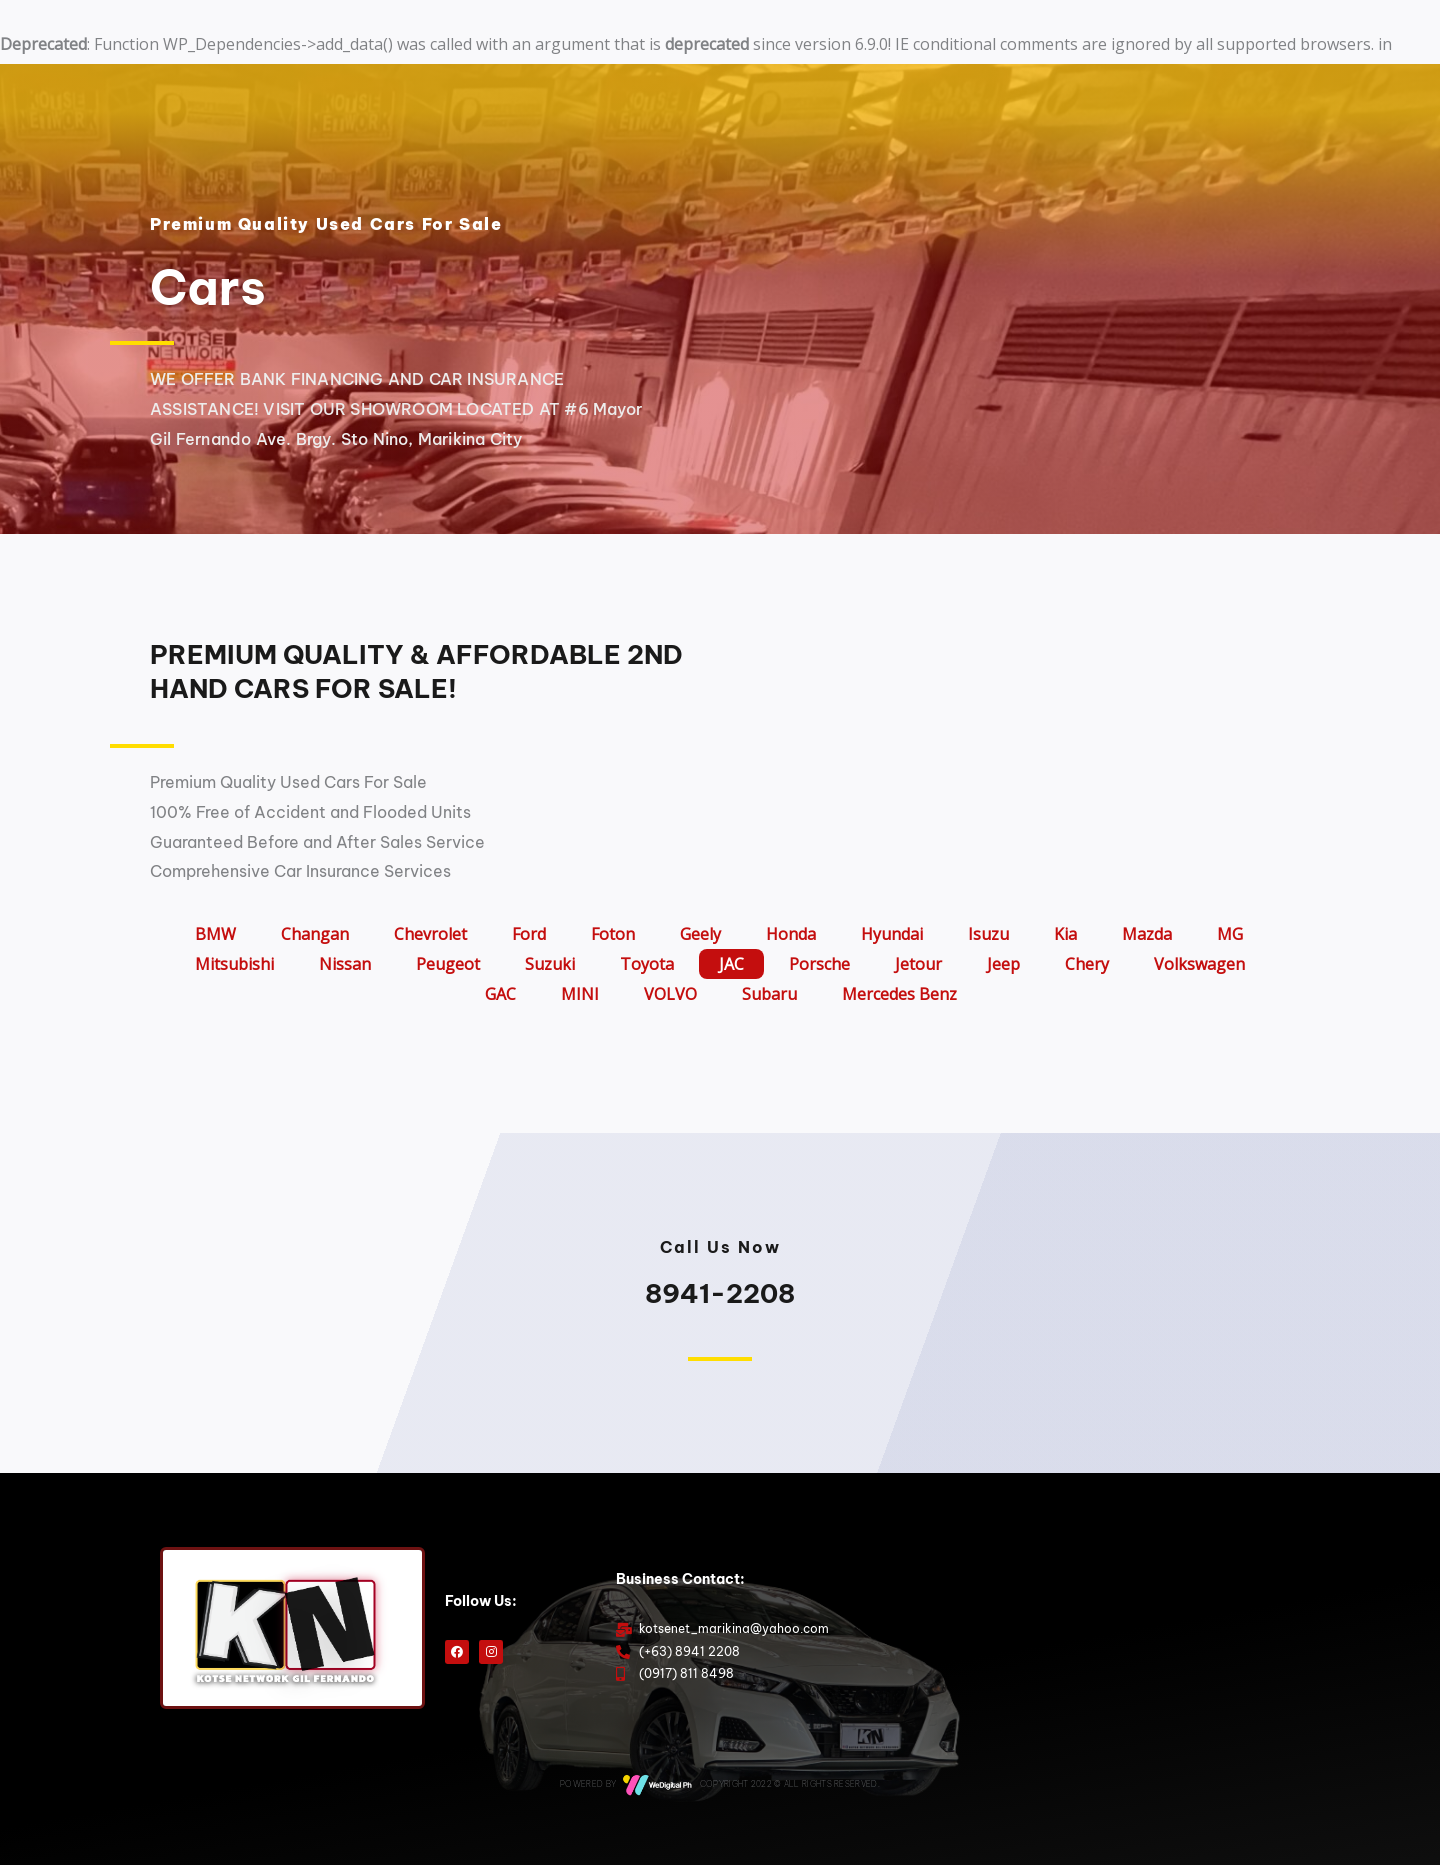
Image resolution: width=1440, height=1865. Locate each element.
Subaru (769, 994)
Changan (315, 934)
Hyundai (892, 934)
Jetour (918, 964)
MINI (580, 994)
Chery (1087, 964)
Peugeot (448, 964)
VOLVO (670, 994)
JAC (731, 964)
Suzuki (550, 964)
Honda (791, 934)
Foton (613, 934)
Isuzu (988, 934)
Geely (700, 934)
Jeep (1003, 964)
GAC (500, 994)
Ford (529, 934)
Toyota (647, 964)
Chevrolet (430, 934)
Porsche (819, 964)
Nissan (345, 964)
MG (1230, 934)
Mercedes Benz (899, 994)
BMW (215, 934)
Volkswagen (1199, 964)
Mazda (1147, 934)
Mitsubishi (234, 964)
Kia (1065, 934)
